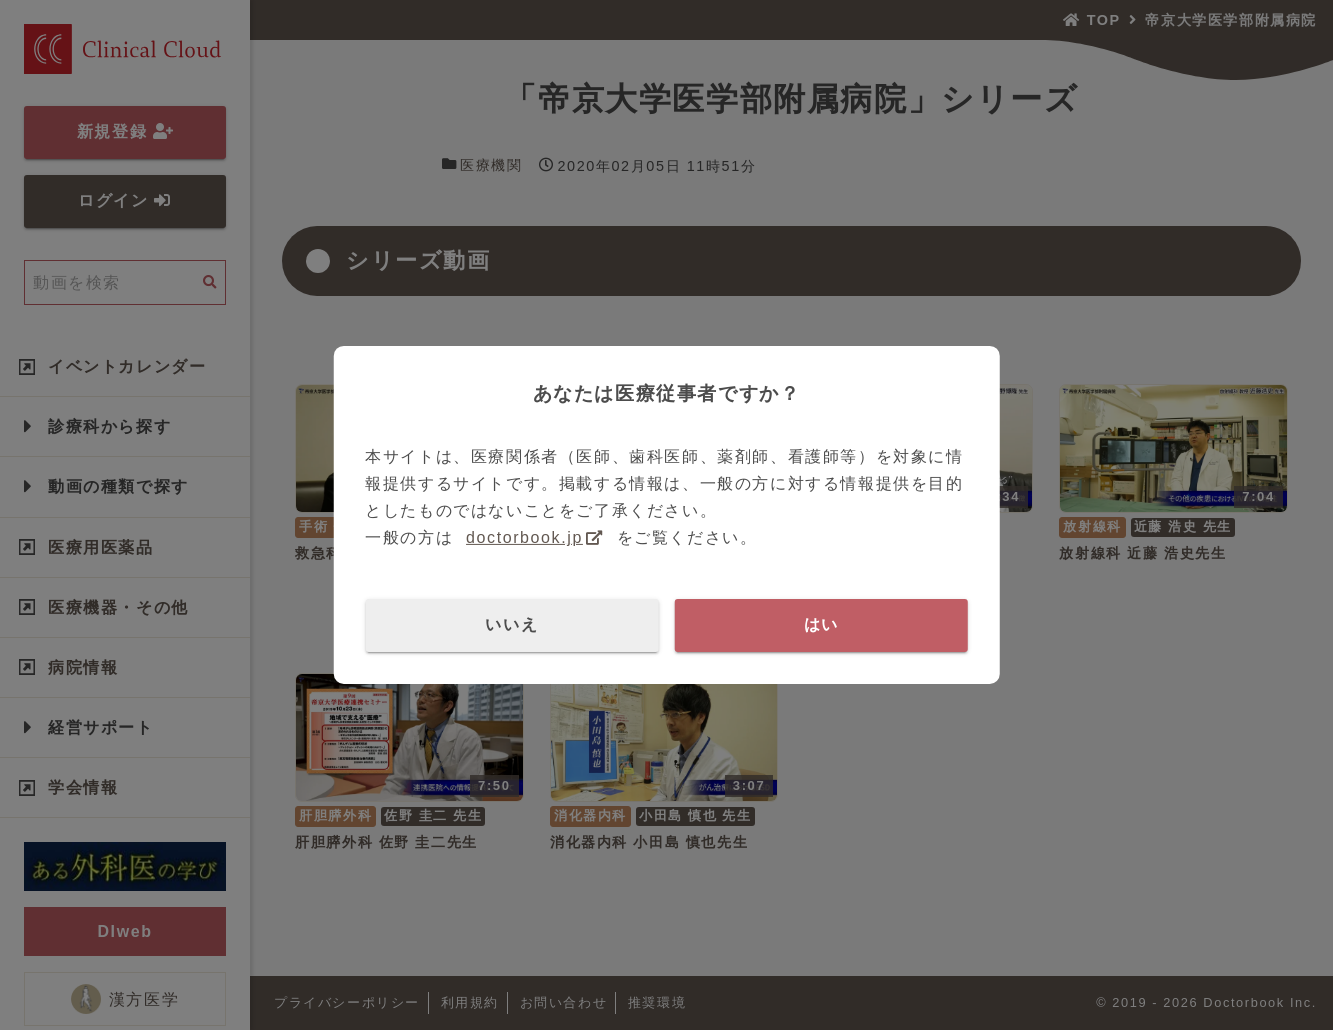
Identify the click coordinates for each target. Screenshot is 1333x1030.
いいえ (511, 624)
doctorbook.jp (524, 537)
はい (821, 624)
